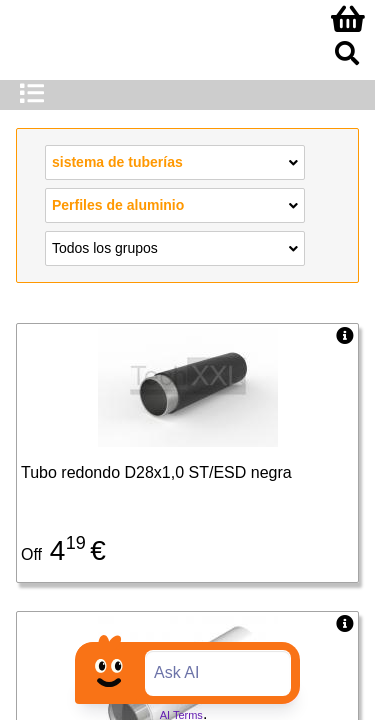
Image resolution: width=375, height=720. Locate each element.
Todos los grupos (175, 247)
